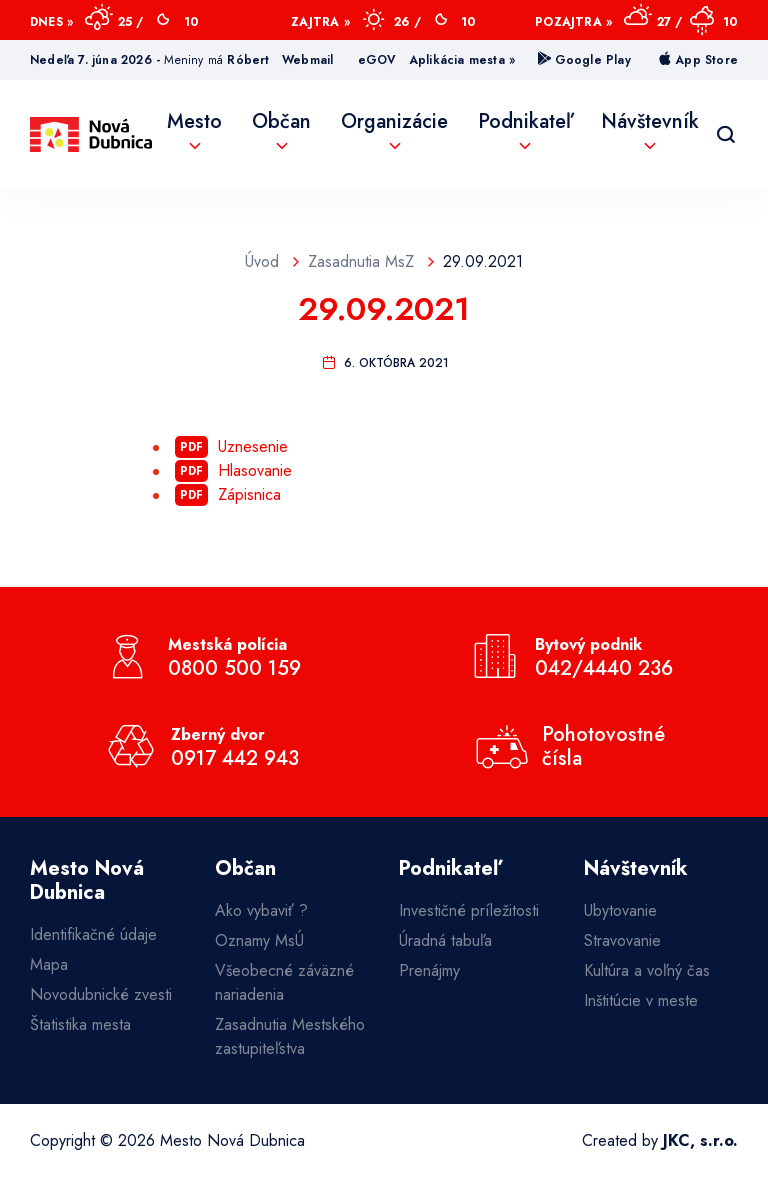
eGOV (377, 60)
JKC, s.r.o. (700, 1140)
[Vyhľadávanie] (726, 135)
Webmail (307, 60)
